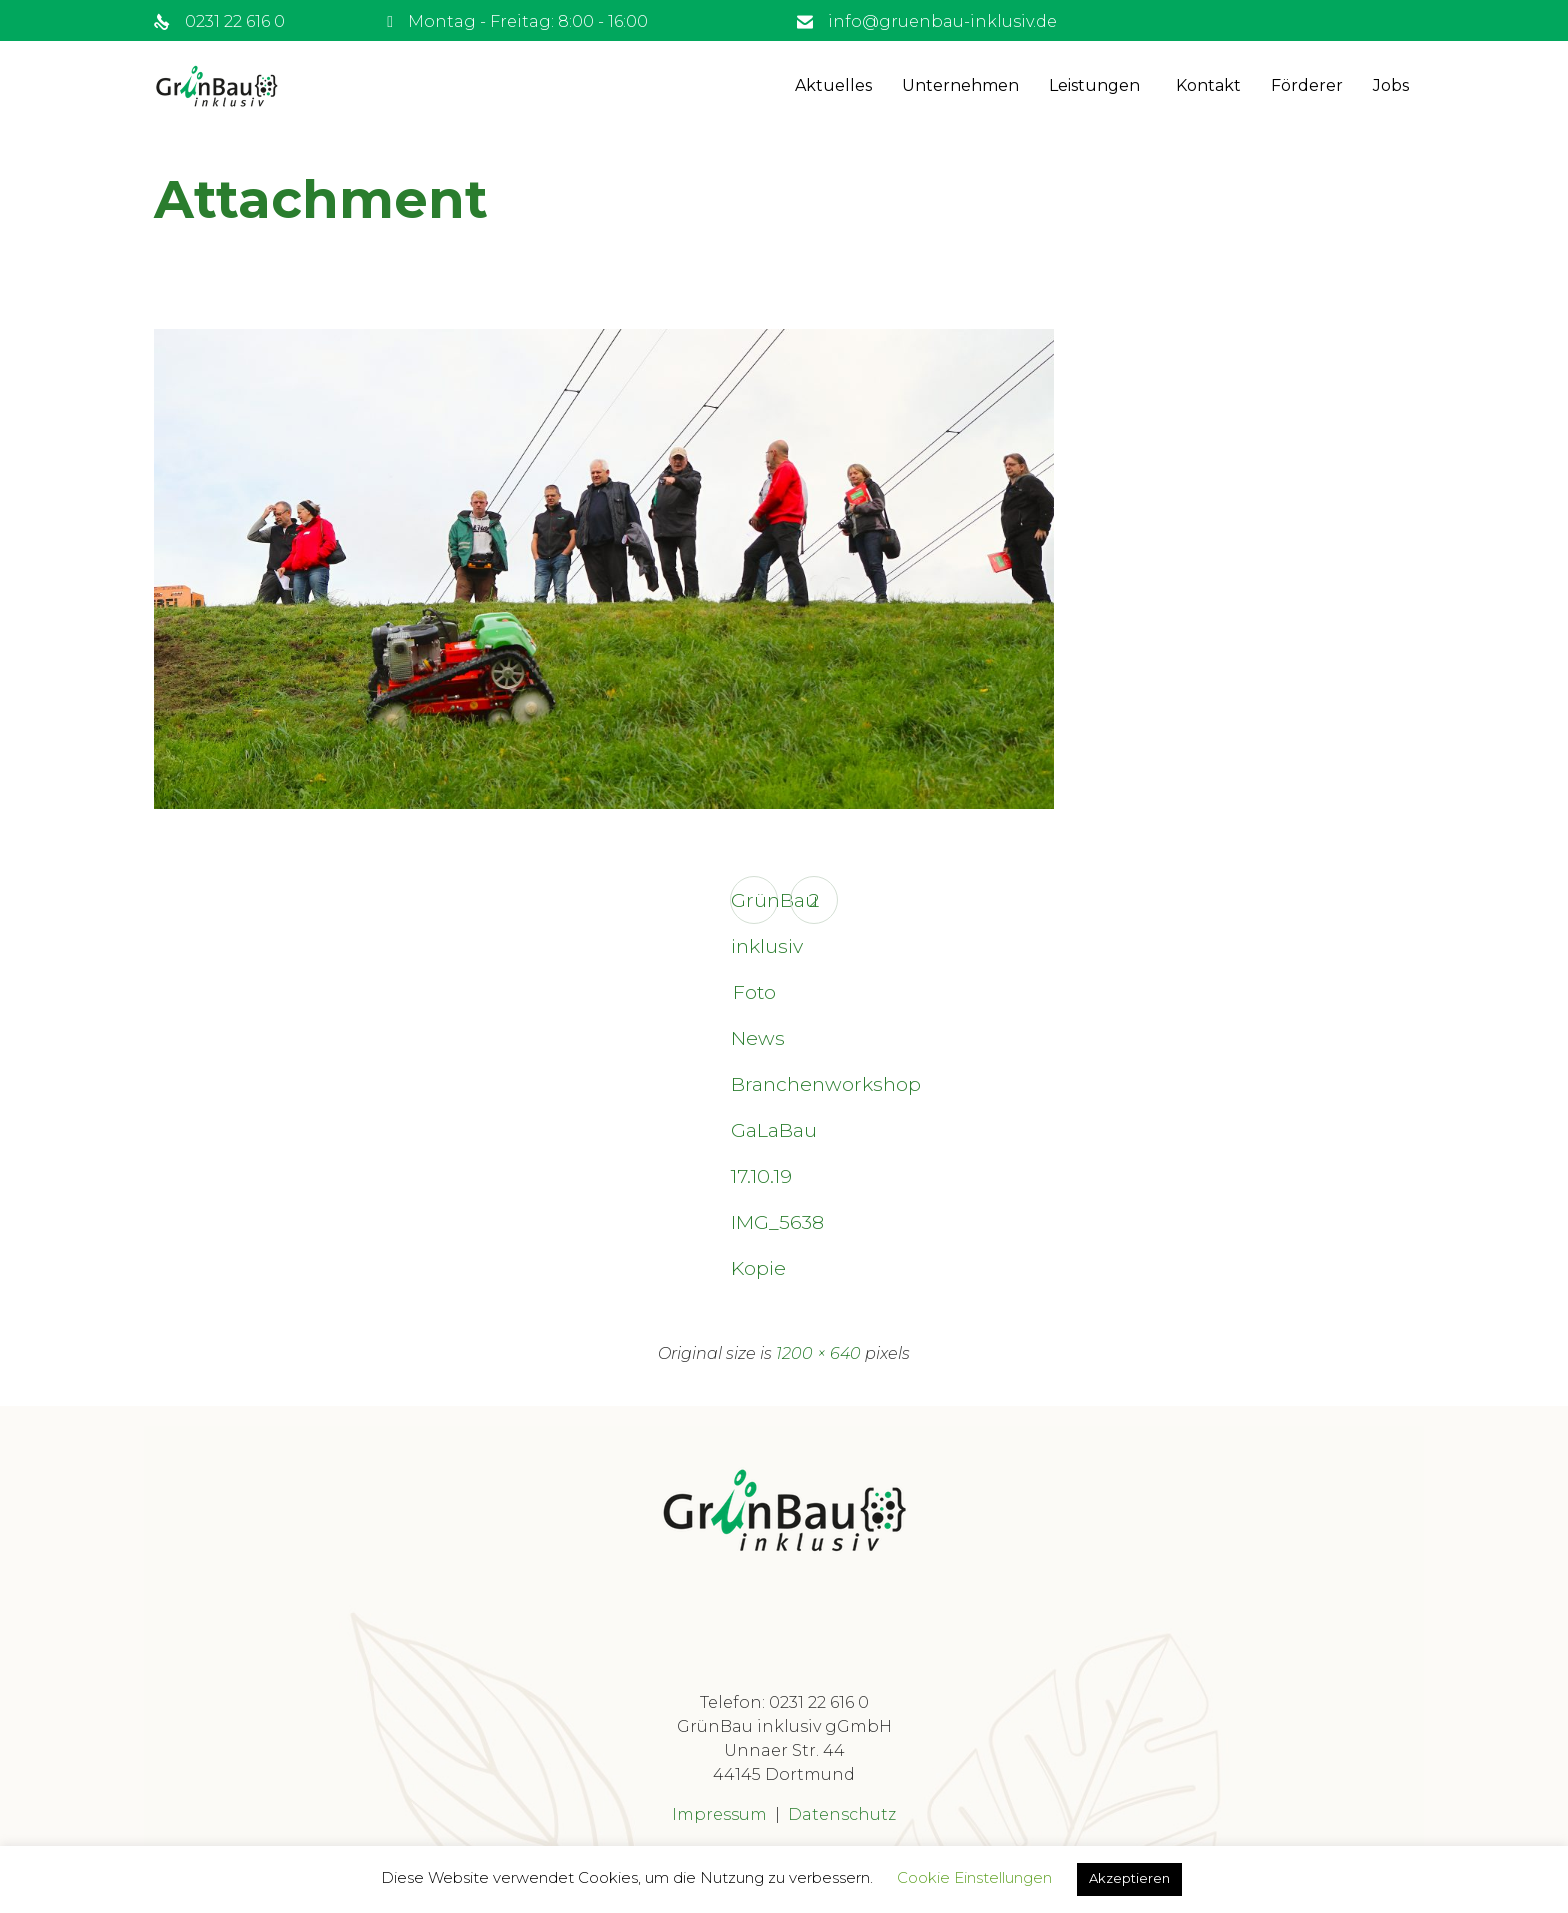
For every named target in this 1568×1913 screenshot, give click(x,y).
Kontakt (1208, 85)
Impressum (719, 1814)
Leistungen (1094, 85)
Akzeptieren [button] (1129, 1878)
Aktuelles (833, 85)
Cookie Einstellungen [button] (974, 1877)
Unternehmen (960, 85)
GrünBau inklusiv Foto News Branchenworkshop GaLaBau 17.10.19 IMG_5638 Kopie (754, 906)
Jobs (1391, 85)
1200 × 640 (818, 1353)
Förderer (1307, 85)
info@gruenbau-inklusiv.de (942, 21)
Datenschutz (842, 1814)
